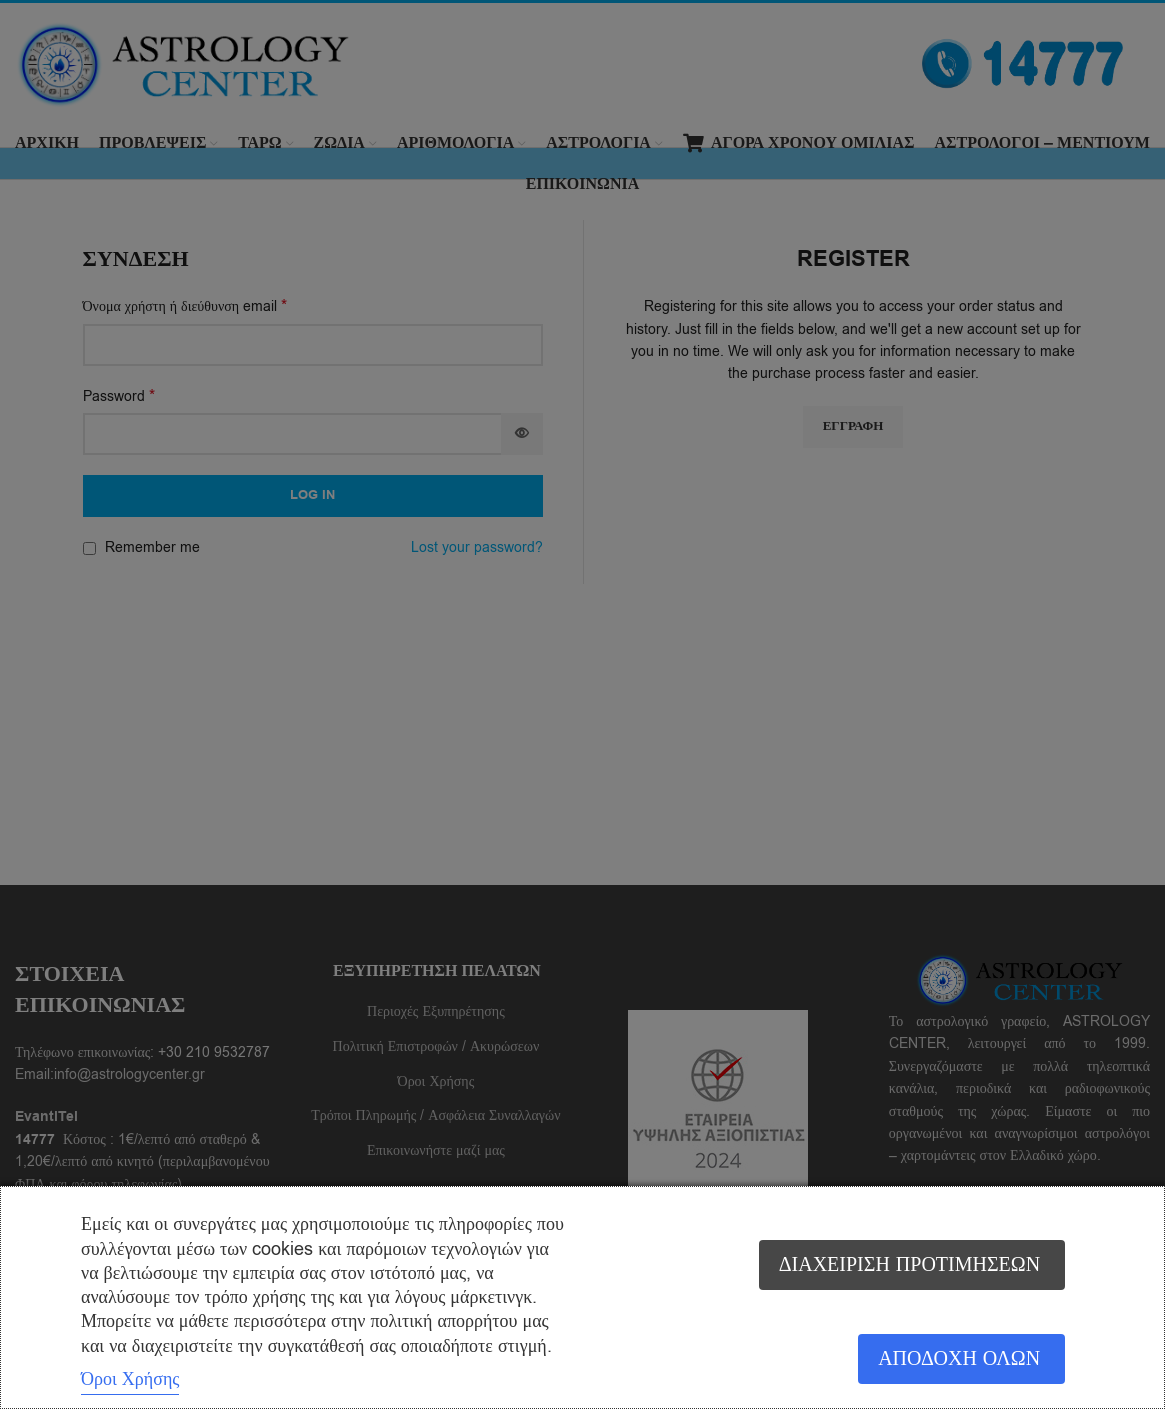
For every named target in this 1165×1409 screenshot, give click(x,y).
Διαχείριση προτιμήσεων (908, 1264)
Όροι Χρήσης (130, 1379)
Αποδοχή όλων (958, 1359)
